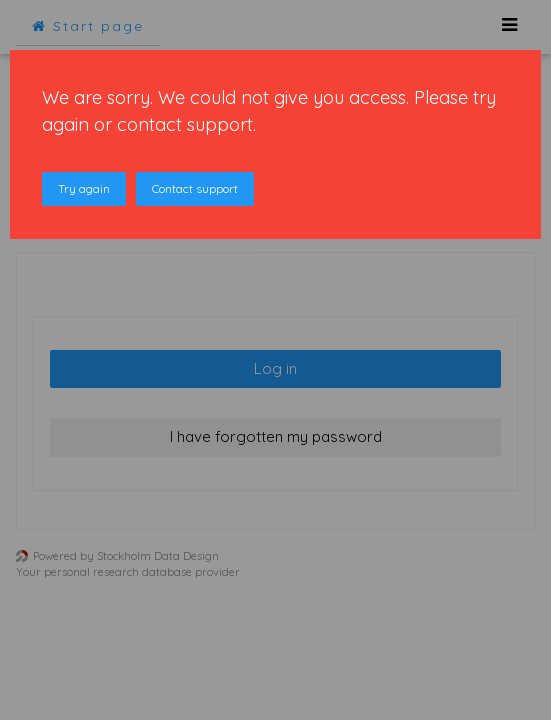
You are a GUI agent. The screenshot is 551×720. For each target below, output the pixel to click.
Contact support (195, 188)
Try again (84, 188)
